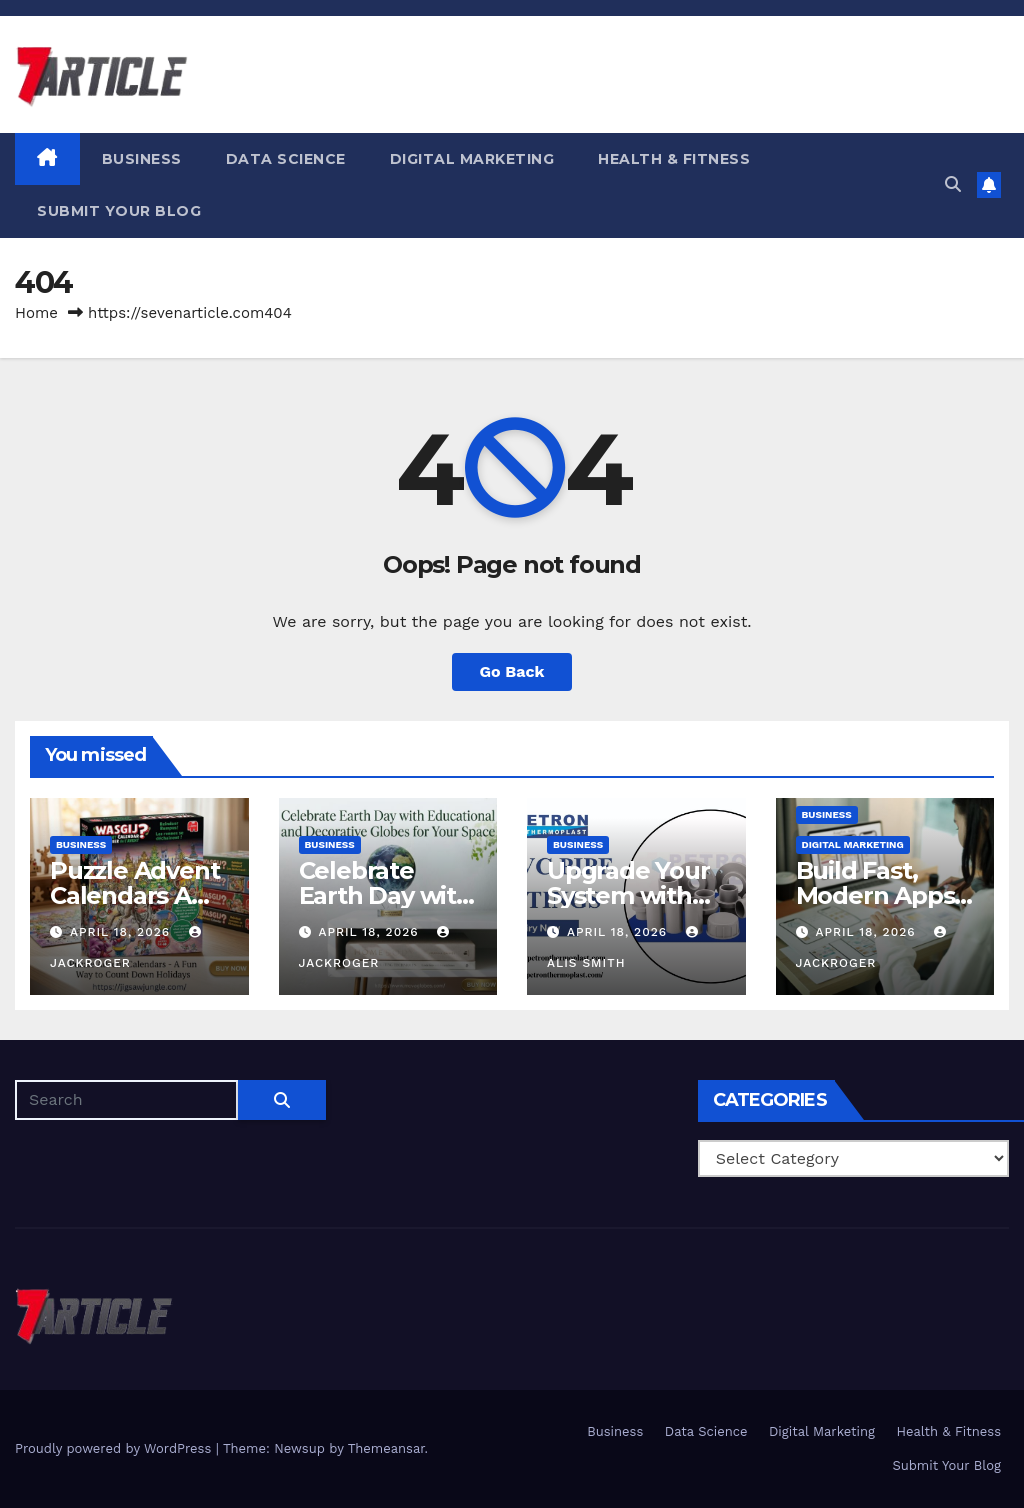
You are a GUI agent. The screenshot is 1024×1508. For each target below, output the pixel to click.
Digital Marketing (472, 159)
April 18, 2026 (122, 932)
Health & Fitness (674, 159)
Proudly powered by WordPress (115, 1448)
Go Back (512, 671)
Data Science (286, 159)
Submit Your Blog (119, 211)
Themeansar (386, 1448)
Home (36, 313)
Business (142, 159)
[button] (953, 184)
